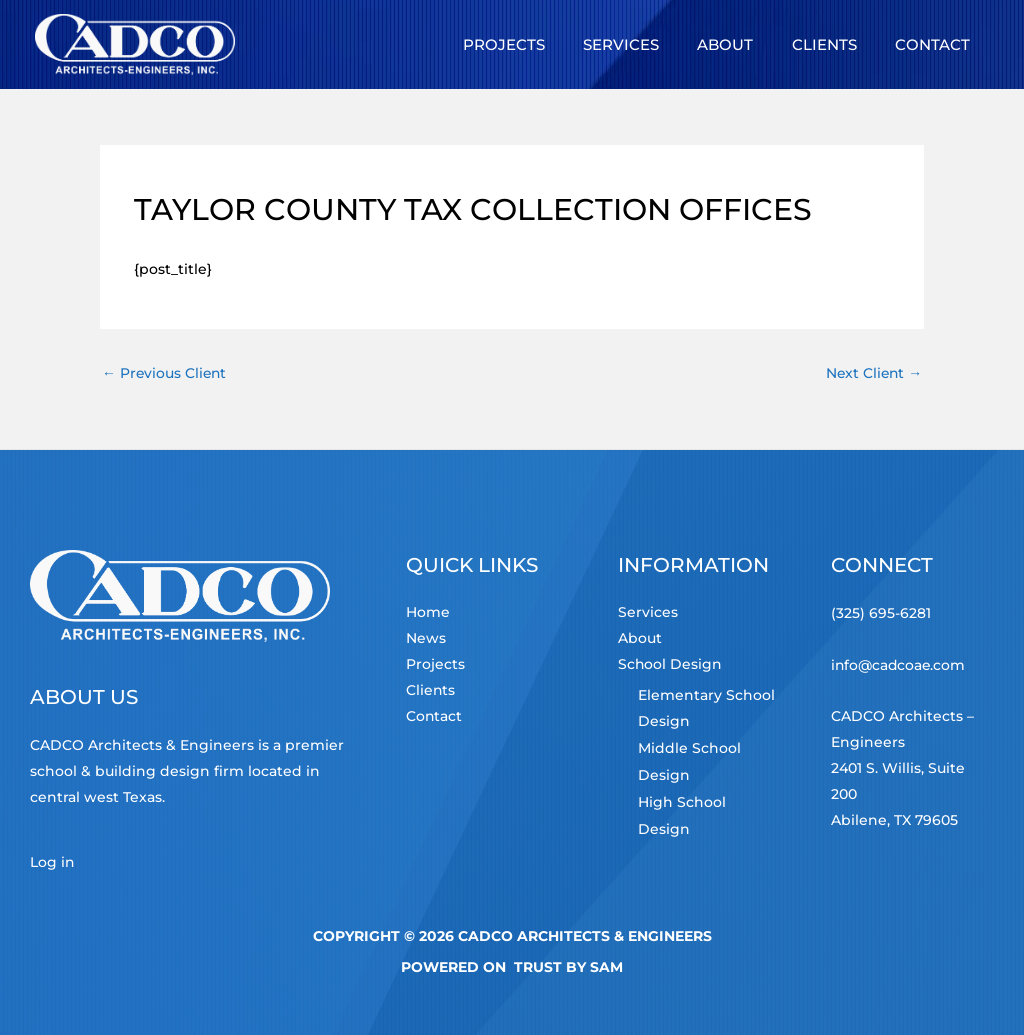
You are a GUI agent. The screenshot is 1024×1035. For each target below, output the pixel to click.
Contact (434, 718)
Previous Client (165, 373)
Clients (431, 692)
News (426, 640)
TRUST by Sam (568, 966)
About (640, 640)
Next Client (872, 373)
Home (428, 614)
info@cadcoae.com (899, 664)
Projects (435, 666)
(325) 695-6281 (881, 614)
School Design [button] (670, 666)
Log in (52, 862)
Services (648, 614)
